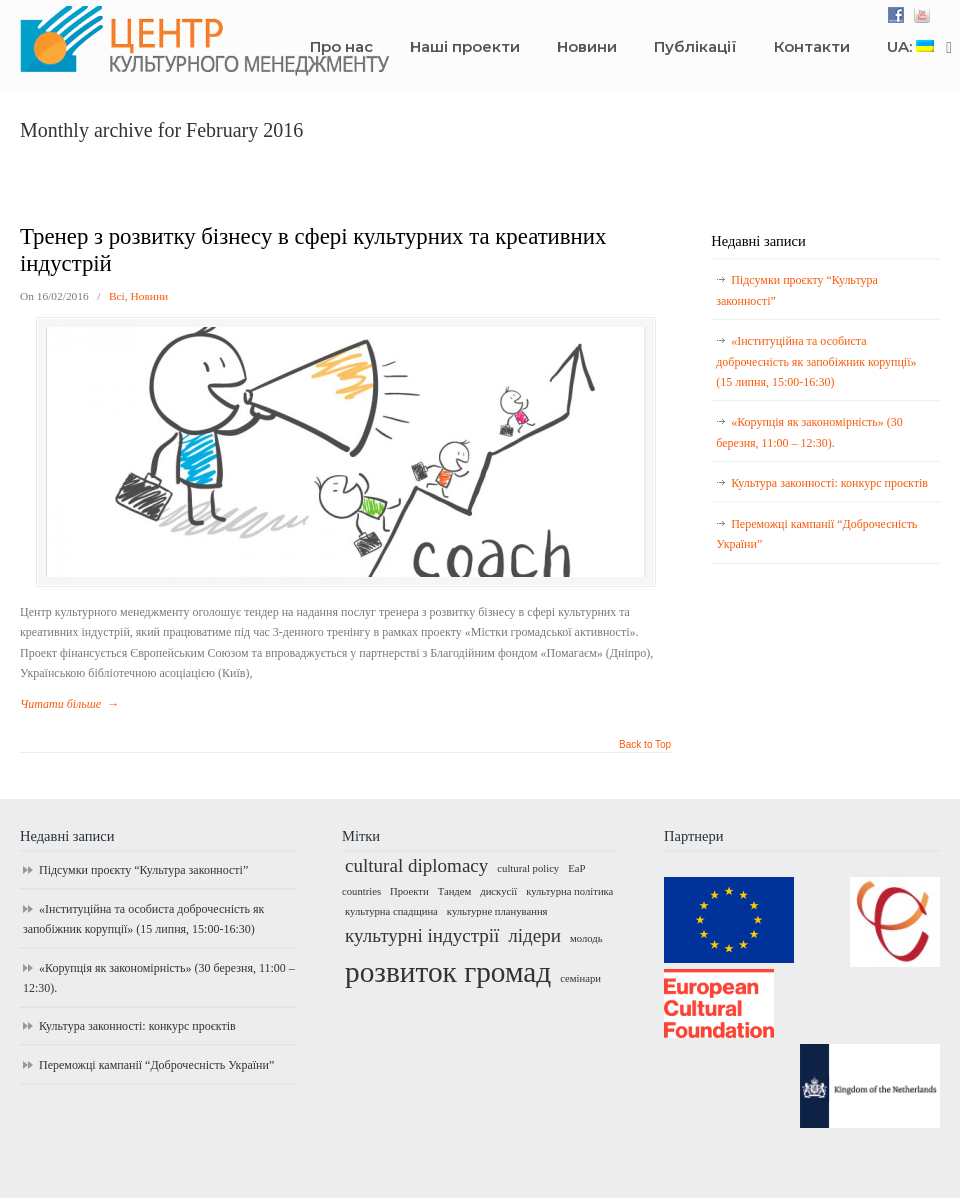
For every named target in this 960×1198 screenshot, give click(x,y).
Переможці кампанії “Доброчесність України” (816, 534)
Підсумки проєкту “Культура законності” (797, 290)
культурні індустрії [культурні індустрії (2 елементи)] (422, 935)
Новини (149, 296)
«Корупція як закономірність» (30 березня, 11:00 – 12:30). (809, 432)
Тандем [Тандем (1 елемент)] (455, 891)
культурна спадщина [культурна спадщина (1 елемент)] (391, 911)
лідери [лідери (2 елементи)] (534, 935)
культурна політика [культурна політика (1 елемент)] (569, 891)
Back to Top (645, 745)
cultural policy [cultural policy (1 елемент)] (528, 868)
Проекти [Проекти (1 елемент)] (409, 891)
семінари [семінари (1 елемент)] (580, 978)
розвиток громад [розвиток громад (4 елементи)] (448, 972)
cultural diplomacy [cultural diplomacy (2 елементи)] (416, 865)
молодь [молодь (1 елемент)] (586, 938)
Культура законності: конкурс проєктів (829, 483)
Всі (117, 296)
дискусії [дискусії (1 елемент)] (498, 891)
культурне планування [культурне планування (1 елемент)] (497, 911)
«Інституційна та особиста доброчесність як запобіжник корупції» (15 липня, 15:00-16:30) (816, 361)
